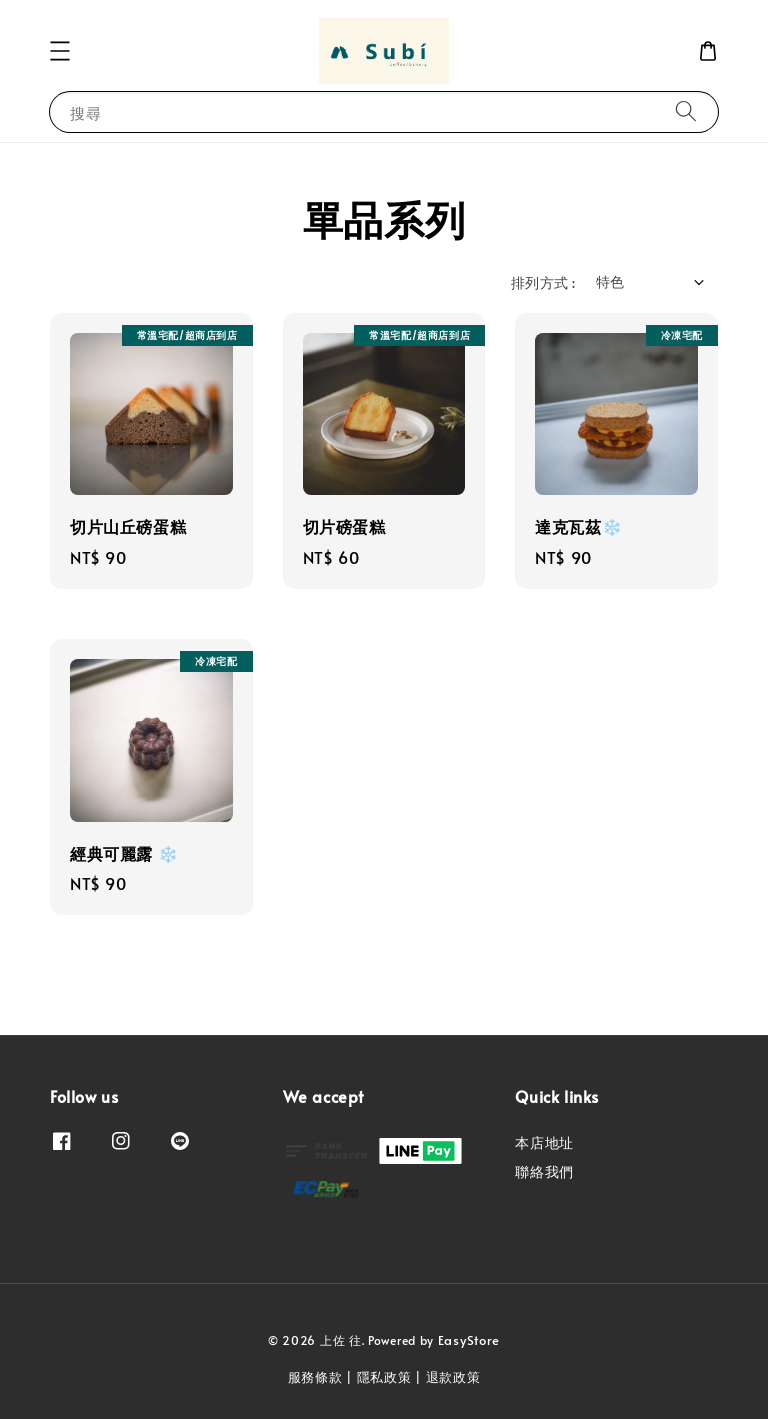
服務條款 (315, 1377)
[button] (60, 51)
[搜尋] (686, 111)
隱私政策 (384, 1377)
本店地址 (544, 1143)
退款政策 (453, 1377)
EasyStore (469, 1340)
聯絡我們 (544, 1171)
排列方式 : (543, 282)
